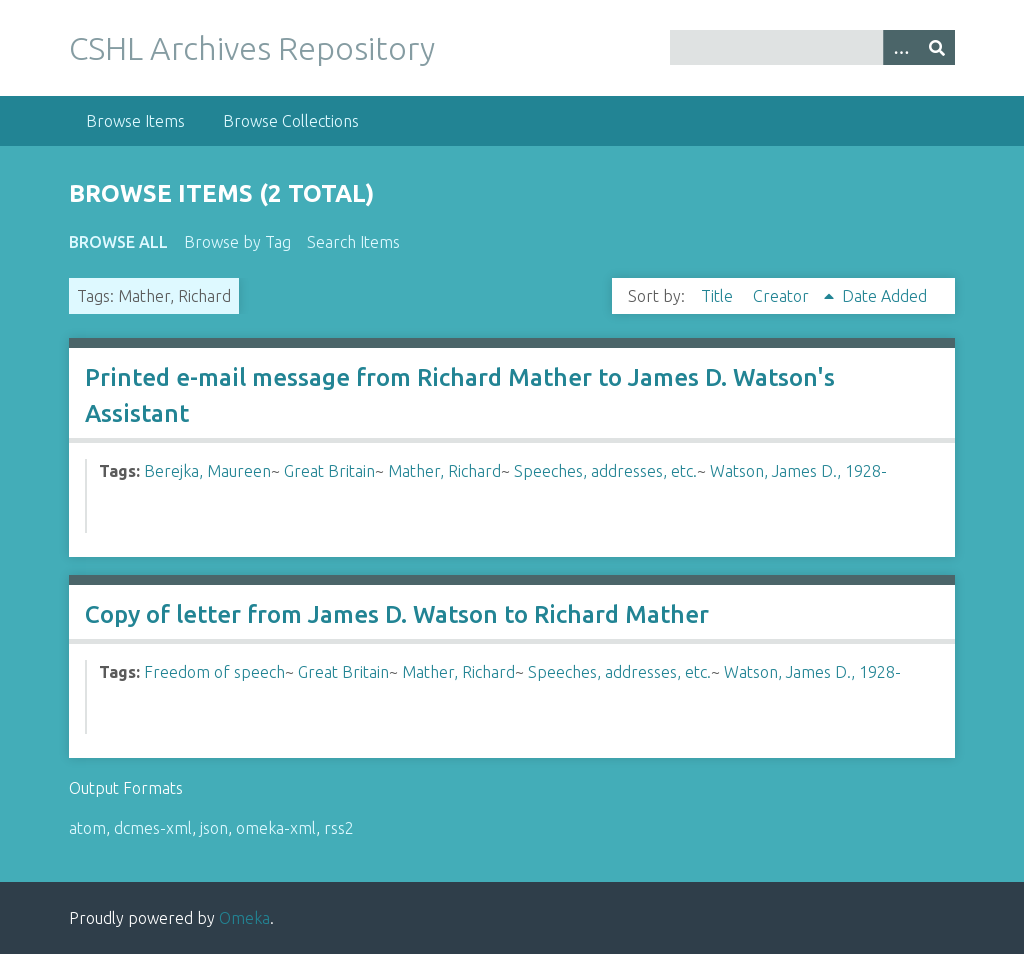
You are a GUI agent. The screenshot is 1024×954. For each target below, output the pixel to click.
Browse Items (135, 121)
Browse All (118, 242)
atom (87, 828)
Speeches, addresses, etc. (605, 471)
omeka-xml (276, 828)
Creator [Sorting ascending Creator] (783, 296)
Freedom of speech (214, 672)
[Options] (901, 47)
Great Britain (329, 471)
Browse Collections (291, 121)
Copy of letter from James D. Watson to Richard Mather (397, 614)
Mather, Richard (444, 471)
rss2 (339, 828)
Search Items (353, 242)
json (214, 828)
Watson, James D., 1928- (798, 471)
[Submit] (937, 47)
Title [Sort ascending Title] (719, 296)
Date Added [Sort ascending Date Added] (884, 296)
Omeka (244, 918)
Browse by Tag (237, 242)
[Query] (812, 47)
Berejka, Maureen (207, 471)
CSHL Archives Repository (252, 48)
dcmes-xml (153, 828)
